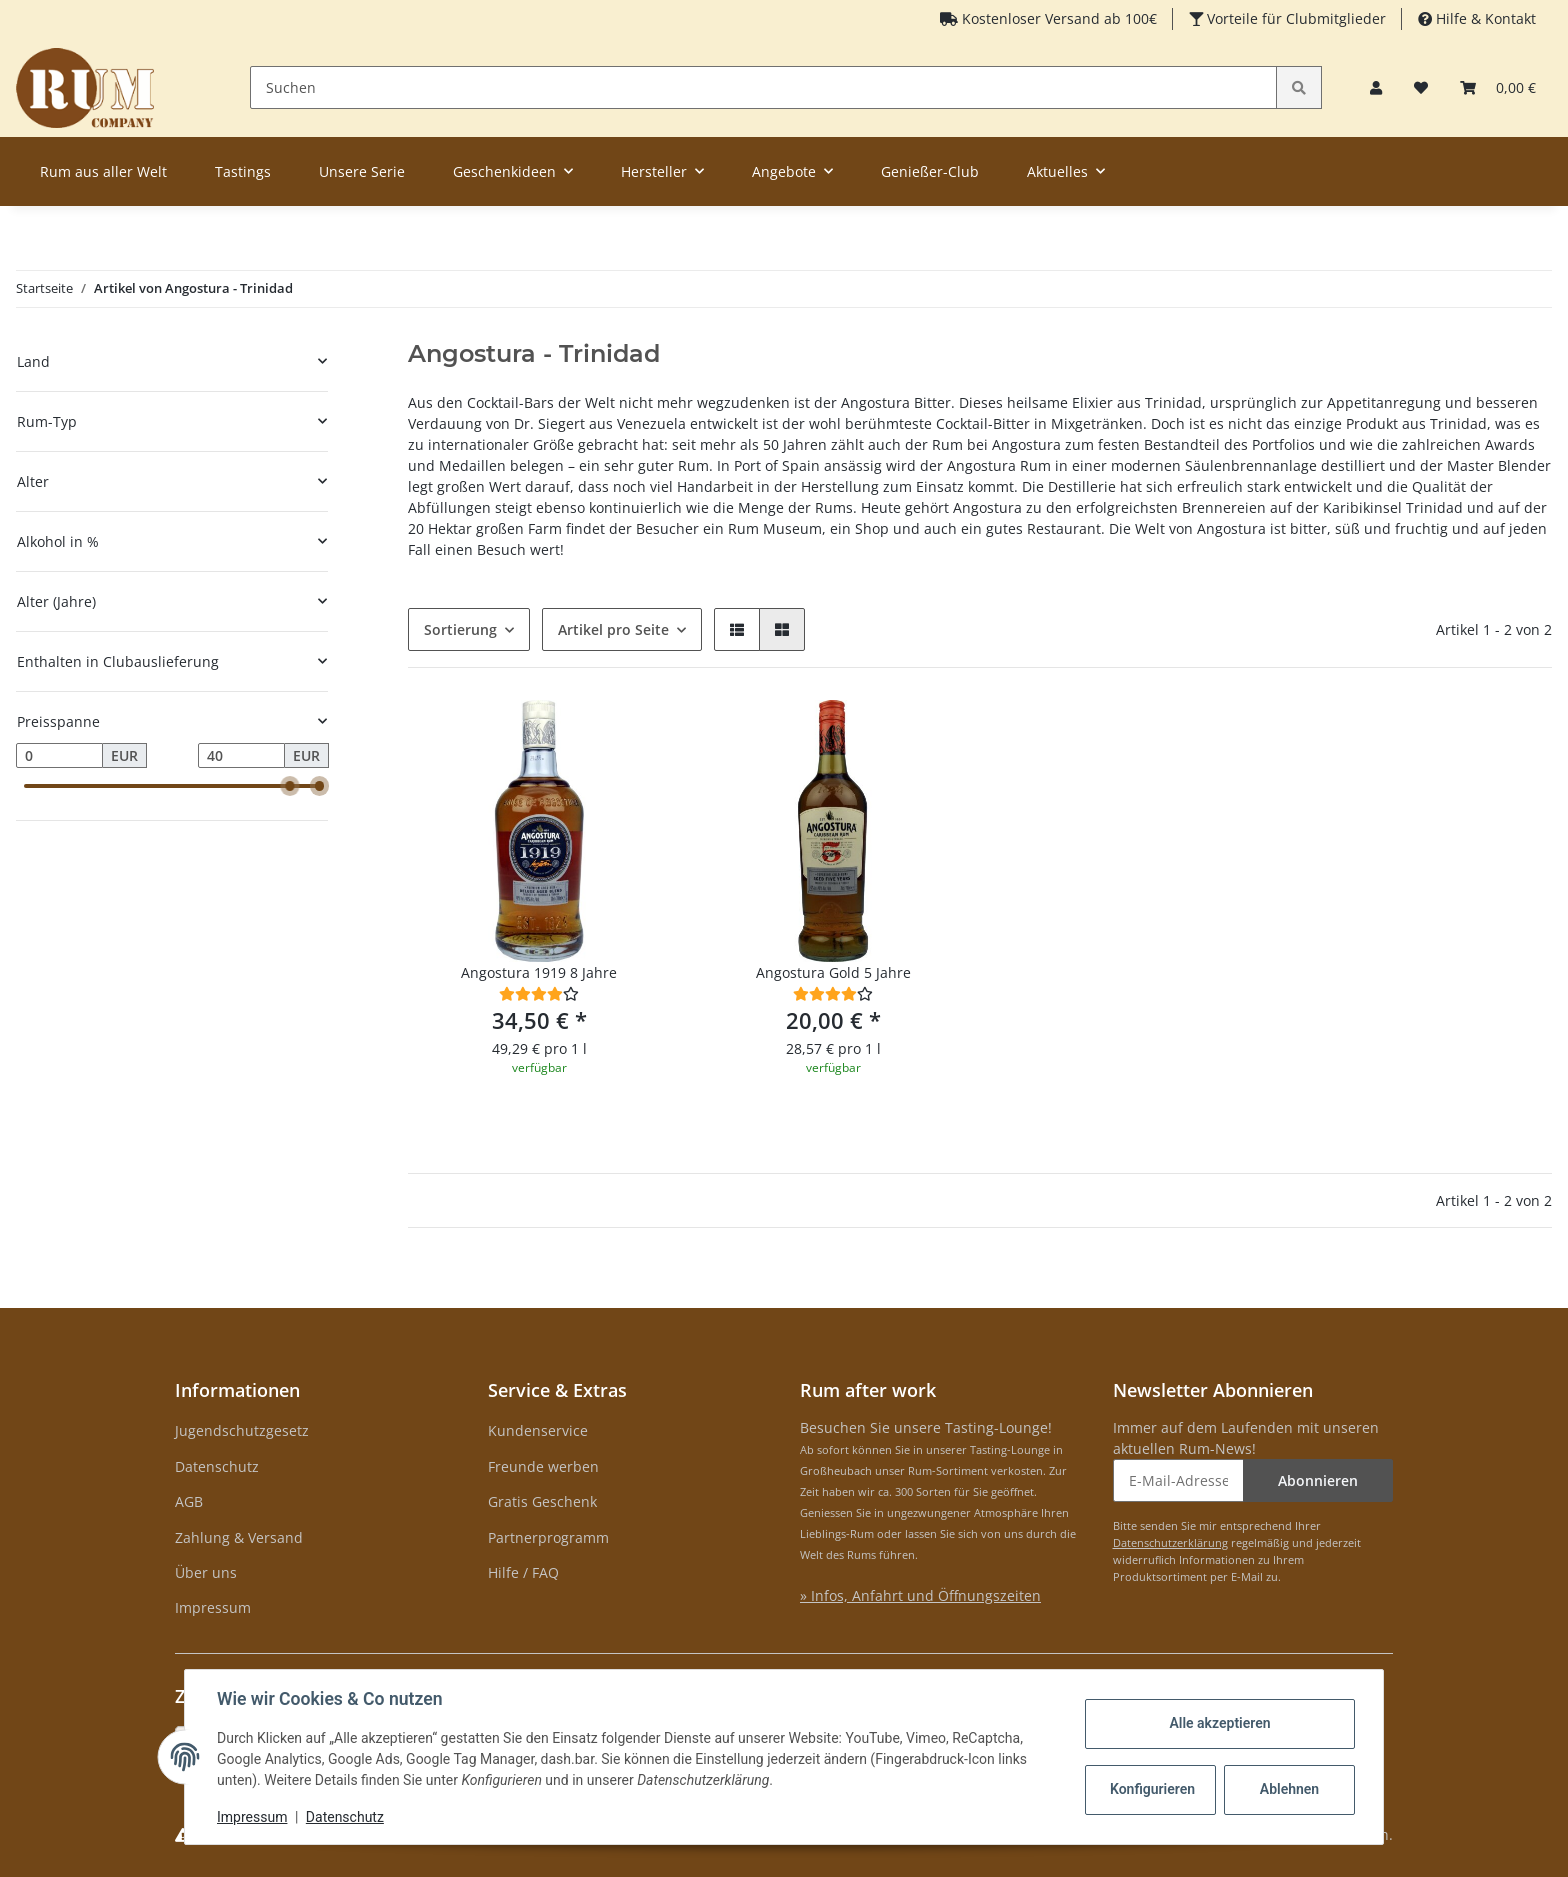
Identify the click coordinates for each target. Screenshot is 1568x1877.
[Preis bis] (241, 756)
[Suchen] (764, 87)
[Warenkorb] (1498, 87)
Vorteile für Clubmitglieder (1294, 18)
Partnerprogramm (548, 1537)
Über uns (206, 1572)
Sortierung (460, 629)
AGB (189, 1501)
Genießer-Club (930, 171)
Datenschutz (217, 1466)
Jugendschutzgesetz (242, 1430)
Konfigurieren (1152, 1789)
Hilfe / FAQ (523, 1572)
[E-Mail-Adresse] (1179, 1480)
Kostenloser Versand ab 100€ (1057, 18)
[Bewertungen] (539, 993)
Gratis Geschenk (542, 1501)
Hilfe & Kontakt (1484, 18)
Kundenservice (538, 1430)
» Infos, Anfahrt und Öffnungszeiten (920, 1595)
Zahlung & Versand (239, 1537)
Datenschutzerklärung (1170, 1542)
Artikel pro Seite (613, 629)
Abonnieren (1318, 1480)
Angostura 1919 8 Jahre (539, 972)
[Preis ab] (59, 756)
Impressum (213, 1607)
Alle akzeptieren (1219, 1723)
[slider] (291, 786)
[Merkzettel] (1421, 87)
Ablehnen (1289, 1789)
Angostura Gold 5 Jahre (833, 972)
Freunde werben (543, 1466)
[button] (1376, 87)
